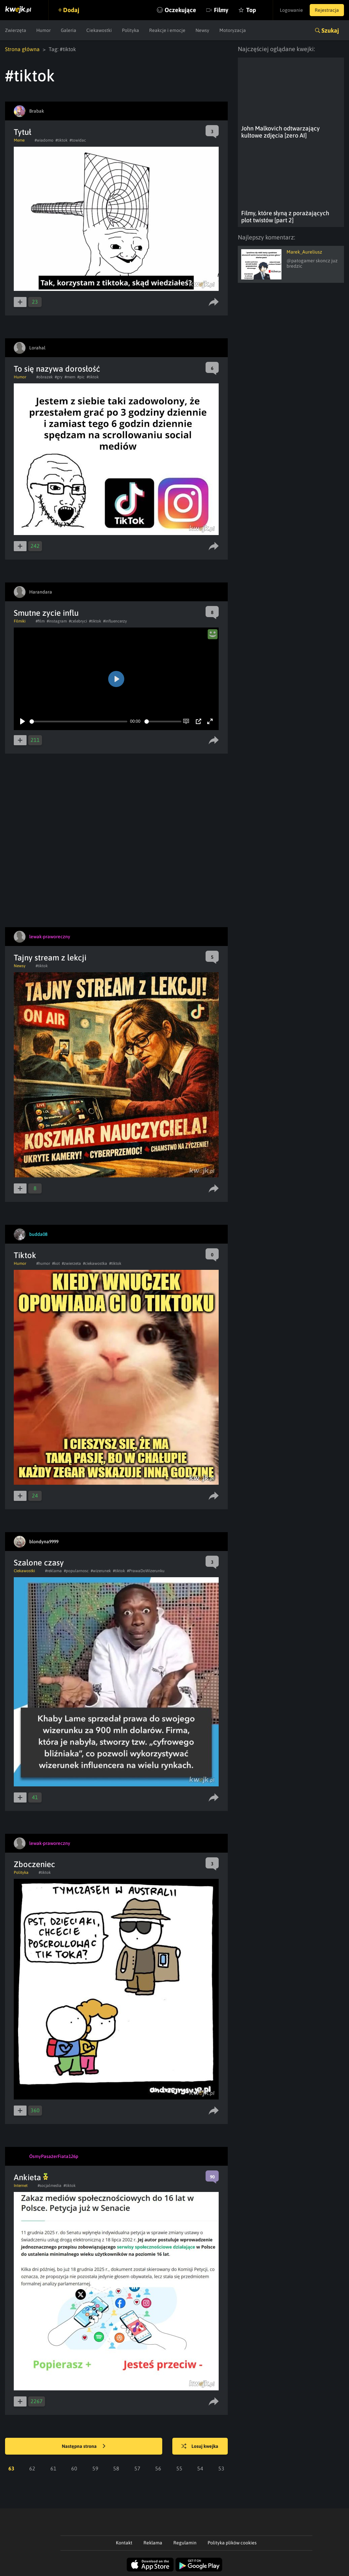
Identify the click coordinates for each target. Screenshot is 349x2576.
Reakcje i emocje (167, 30)
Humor (43, 30)
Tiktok (25, 1255)
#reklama (53, 1570)
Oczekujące (180, 9)
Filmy (221, 9)
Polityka (130, 30)
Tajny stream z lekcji (50, 957)
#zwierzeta (71, 1263)
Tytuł (22, 132)
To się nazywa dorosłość (57, 368)
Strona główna (22, 49)
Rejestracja (327, 10)
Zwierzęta (15, 30)
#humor (43, 1263)
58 (116, 2468)
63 (11, 2468)
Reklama (152, 2542)
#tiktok (61, 140)
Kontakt (124, 2542)
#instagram (57, 621)
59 (95, 2468)
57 (137, 2468)
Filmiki (20, 621)
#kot (56, 1263)
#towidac (78, 140)
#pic (81, 377)
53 (221, 2468)
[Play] (22, 721)
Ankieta (31, 2177)
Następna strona (83, 2447)
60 (74, 2468)
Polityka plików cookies (232, 2542)
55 (179, 2468)
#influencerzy (115, 621)
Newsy (202, 30)
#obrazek (44, 377)
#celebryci (78, 621)
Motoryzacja (232, 30)
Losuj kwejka (199, 2447)
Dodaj (71, 9)
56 (158, 2468)
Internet (21, 2185)
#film (40, 621)
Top (251, 9)
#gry (58, 377)
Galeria (68, 30)
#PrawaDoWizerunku (146, 1570)
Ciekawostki (99, 30)
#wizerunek (101, 1570)
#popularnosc (76, 1570)
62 (32, 2468)
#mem (69, 377)
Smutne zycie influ (46, 612)
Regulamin (185, 2542)
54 (200, 2468)
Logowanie (291, 10)
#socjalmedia (49, 2185)
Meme (19, 140)
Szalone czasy (39, 1562)
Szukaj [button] (330, 30)
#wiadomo (44, 140)
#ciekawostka (95, 1263)
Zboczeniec (34, 1864)
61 (53, 2468)
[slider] (78, 721)
